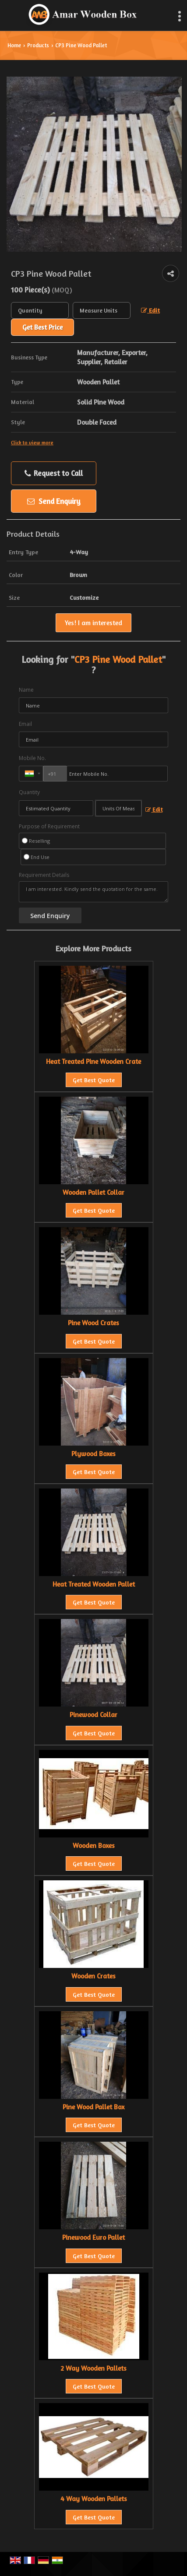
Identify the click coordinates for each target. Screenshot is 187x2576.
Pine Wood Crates (93, 1323)
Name (26, 689)
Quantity (29, 792)
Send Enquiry (54, 501)
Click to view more (32, 443)
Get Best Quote (94, 1080)
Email (25, 724)
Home (14, 45)
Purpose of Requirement (49, 826)
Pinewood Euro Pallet (93, 2237)
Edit (150, 310)
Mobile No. (32, 758)
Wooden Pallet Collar (93, 1192)
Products (38, 45)
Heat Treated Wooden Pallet (94, 1584)
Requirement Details (44, 875)
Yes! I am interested (93, 623)
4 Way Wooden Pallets (93, 2499)
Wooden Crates (93, 1976)
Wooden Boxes (94, 1845)
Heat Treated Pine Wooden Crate (93, 1061)
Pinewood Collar (93, 1714)
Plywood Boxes (93, 1454)
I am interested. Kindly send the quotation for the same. (93, 891)
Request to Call (54, 473)
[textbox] (102, 310)
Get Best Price (42, 327)
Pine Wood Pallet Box (93, 2107)
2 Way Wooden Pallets (93, 2368)
